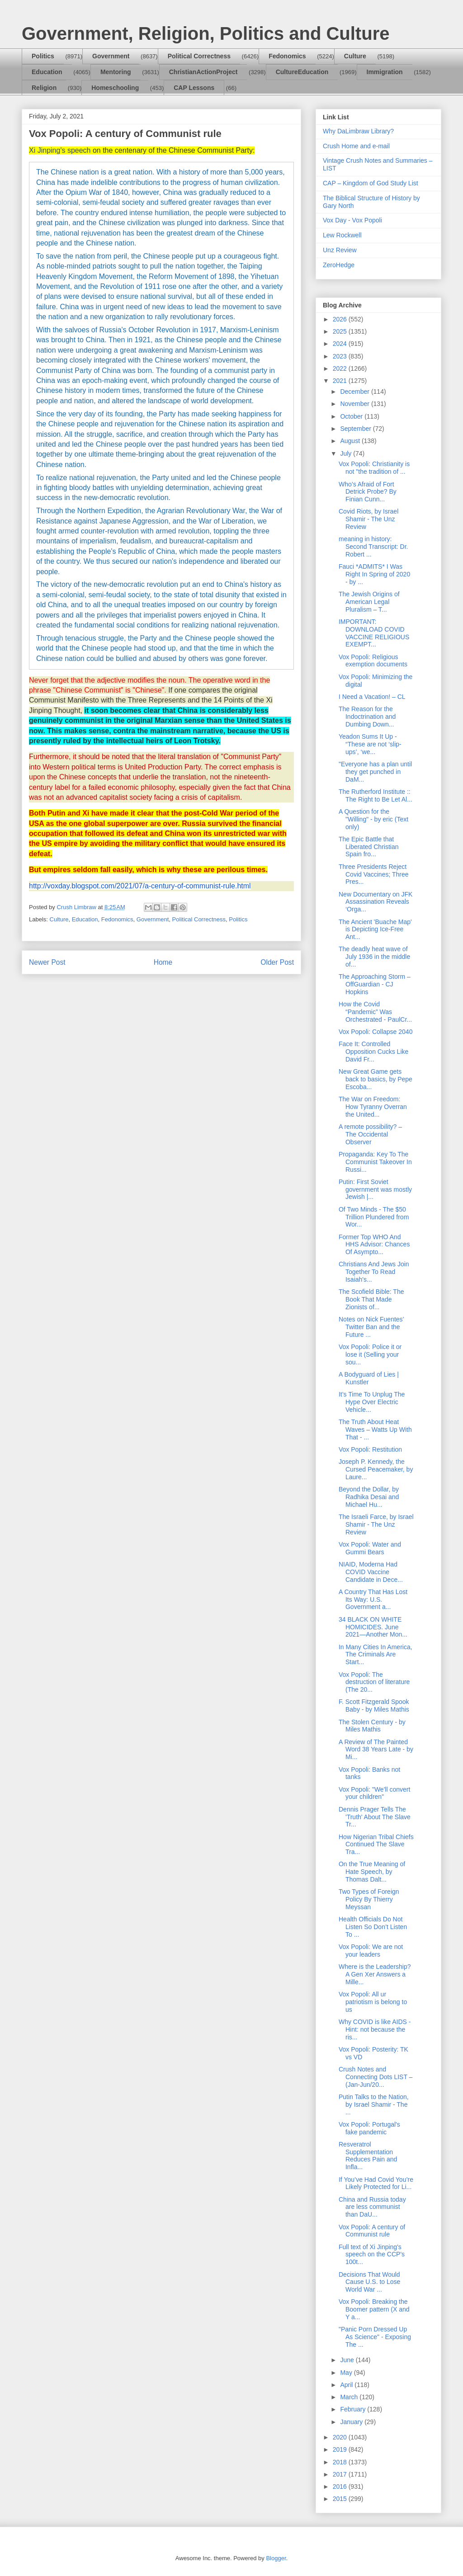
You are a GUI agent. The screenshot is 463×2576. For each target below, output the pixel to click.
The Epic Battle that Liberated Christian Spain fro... (369, 846)
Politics (43, 56)
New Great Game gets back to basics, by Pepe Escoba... (375, 1079)
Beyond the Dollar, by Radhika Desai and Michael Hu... (369, 1497)
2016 (341, 2486)
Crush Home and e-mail (356, 146)
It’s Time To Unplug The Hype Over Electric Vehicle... (372, 1402)
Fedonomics (287, 56)
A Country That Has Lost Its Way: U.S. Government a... (373, 1599)
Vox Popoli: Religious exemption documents (373, 660)
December (355, 391)
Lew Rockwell (342, 235)
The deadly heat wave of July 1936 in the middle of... (374, 956)
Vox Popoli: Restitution (370, 1449)
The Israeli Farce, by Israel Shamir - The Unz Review (376, 1524)
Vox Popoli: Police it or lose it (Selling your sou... (370, 1354)
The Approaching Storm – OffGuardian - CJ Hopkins (375, 984)
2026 (341, 319)
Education (47, 71)
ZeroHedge (338, 265)
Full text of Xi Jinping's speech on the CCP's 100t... (372, 2254)
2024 (341, 343)
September (356, 428)
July (346, 453)
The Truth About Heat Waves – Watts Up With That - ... (375, 1429)
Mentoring (115, 71)
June (347, 2360)
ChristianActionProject (203, 71)
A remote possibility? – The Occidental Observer (370, 1134)
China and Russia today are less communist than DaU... (372, 2207)
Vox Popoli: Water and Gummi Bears (370, 1548)
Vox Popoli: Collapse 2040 (375, 1031)
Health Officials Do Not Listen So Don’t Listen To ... (373, 1926)
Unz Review (340, 250)
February (353, 2409)
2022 (341, 368)
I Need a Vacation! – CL (372, 696)
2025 (341, 331)
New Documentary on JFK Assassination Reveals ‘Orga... (375, 902)
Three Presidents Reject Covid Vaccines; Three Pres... (374, 874)
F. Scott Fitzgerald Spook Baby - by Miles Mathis (374, 1705)
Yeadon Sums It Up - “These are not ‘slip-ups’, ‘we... (370, 744)
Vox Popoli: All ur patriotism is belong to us (373, 2002)
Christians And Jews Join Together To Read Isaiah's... (374, 1271)
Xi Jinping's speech (59, 150)
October (352, 416)
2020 (341, 2437)
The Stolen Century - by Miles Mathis (372, 1725)
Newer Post (47, 962)
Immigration (385, 71)
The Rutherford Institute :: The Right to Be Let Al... (375, 795)
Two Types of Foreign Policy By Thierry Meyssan (369, 1899)
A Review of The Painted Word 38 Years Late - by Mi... (376, 1749)
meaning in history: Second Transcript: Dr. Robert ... (373, 546)
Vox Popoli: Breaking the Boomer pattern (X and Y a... (374, 2309)
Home (163, 962)
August (350, 440)
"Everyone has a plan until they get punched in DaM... (375, 771)
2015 (341, 2498)
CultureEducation (302, 71)
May (347, 2372)
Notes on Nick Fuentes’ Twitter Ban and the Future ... (371, 1327)
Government (110, 56)
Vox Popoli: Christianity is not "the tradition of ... (374, 467)
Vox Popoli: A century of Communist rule (372, 2230)
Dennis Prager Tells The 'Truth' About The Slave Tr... (375, 1817)
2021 (341, 380)
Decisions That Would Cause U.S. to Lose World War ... (369, 2282)
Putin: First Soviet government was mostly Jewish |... (375, 1189)
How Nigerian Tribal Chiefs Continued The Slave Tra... (376, 1844)
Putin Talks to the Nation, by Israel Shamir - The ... (374, 2104)
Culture (355, 56)
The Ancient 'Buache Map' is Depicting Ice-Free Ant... (375, 929)
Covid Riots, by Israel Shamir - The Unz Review (368, 519)
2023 (341, 356)
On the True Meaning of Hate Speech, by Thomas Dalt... (372, 1871)
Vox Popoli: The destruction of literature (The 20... (374, 1682)
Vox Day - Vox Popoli (352, 220)
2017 (341, 2474)
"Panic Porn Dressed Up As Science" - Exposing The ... (375, 2337)
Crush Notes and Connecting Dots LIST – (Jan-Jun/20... (375, 2077)
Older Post (277, 962)
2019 (341, 2449)
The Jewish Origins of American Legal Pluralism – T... (369, 601)
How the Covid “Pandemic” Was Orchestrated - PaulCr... (375, 1011)
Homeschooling (115, 87)
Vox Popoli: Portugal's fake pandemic (369, 2128)
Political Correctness (199, 56)
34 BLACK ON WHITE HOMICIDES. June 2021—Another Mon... (373, 1627)
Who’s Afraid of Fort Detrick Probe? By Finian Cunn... (368, 492)
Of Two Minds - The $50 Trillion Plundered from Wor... (374, 1217)
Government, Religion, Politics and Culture (205, 33)
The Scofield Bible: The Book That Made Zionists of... (371, 1299)
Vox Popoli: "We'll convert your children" (374, 1793)
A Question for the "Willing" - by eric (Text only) (373, 819)
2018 (341, 2462)
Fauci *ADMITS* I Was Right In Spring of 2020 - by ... (374, 574)
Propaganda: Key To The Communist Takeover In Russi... (375, 1162)
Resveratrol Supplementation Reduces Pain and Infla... (368, 2155)
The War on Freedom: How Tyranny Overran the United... (373, 1106)
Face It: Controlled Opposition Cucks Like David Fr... (373, 1051)
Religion (44, 87)
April (347, 2384)
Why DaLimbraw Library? (358, 131)
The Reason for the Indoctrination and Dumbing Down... (367, 716)
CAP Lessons (194, 87)
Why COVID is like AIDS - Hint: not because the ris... (375, 2029)
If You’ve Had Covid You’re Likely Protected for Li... (376, 2183)
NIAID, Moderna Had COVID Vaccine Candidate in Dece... (371, 1572)
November (355, 403)
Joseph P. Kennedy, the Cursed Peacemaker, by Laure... (376, 1469)
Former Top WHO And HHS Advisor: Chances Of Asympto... (374, 1244)
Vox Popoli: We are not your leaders (371, 1950)
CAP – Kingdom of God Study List (370, 183)
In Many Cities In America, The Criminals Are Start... (375, 1654)
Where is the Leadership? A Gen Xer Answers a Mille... (375, 1974)
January (352, 2421)
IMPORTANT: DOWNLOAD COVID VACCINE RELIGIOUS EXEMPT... (374, 633)
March (349, 2397)
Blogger (276, 2558)
